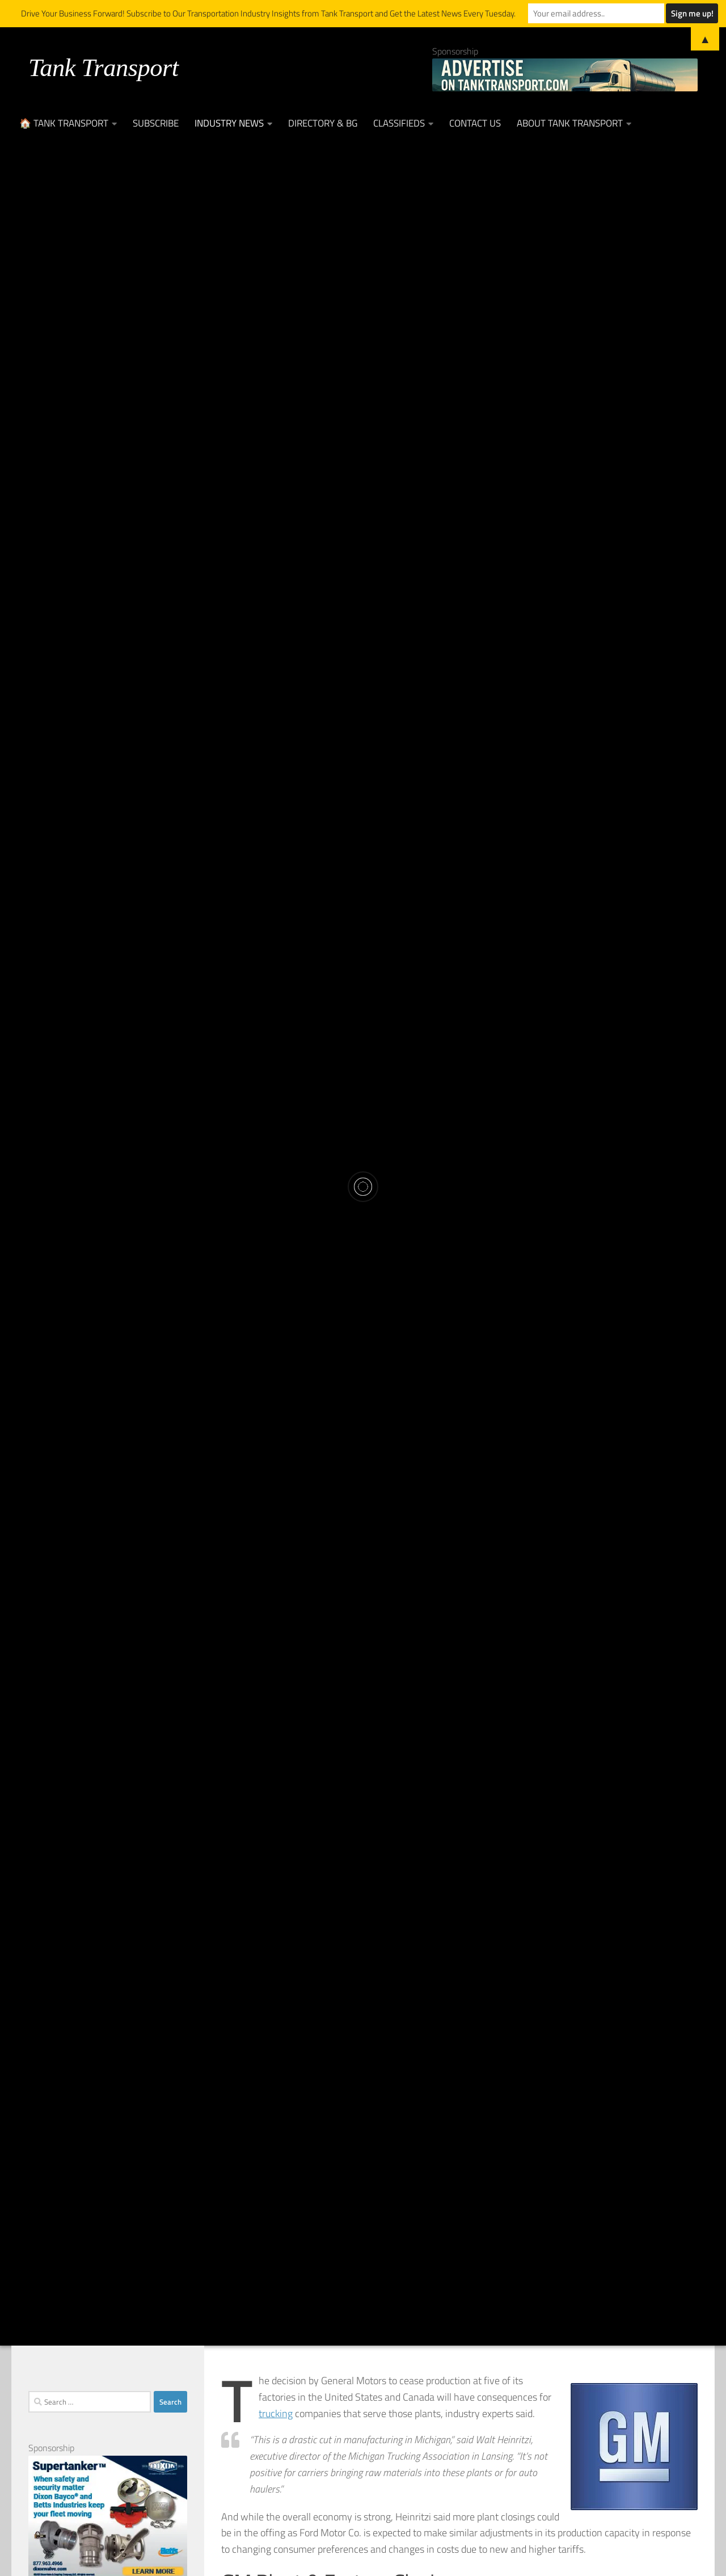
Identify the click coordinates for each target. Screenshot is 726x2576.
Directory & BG (322, 123)
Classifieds (399, 123)
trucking (276, 2413)
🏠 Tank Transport (63, 123)
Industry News (229, 123)
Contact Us (475, 123)
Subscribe (156, 123)
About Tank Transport (570, 123)
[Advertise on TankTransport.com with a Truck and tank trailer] (565, 74)
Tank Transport (103, 67)
